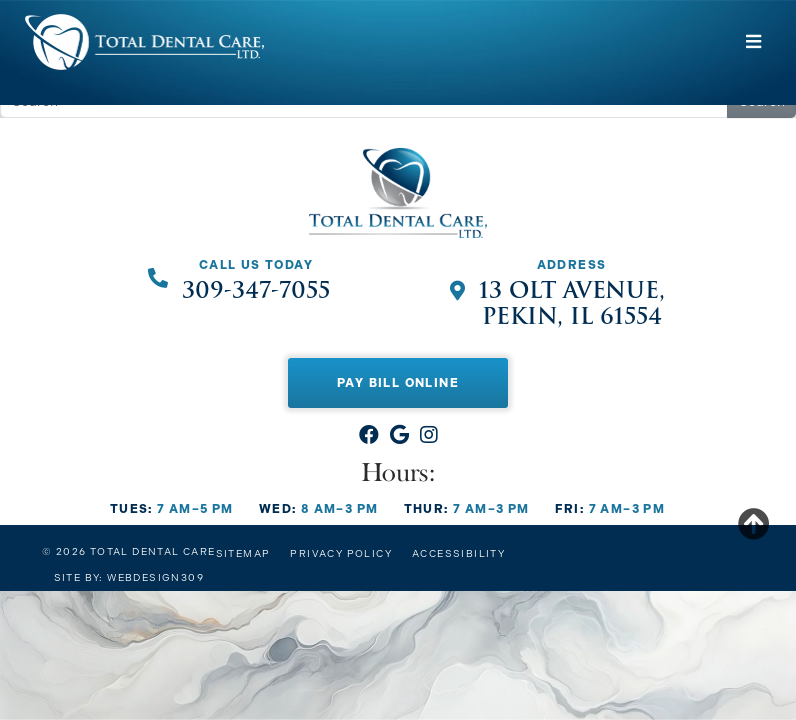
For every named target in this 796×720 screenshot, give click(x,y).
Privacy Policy (341, 554)
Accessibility (458, 554)
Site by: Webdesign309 (129, 578)
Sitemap (243, 554)
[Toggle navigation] (754, 42)
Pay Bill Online (398, 383)
